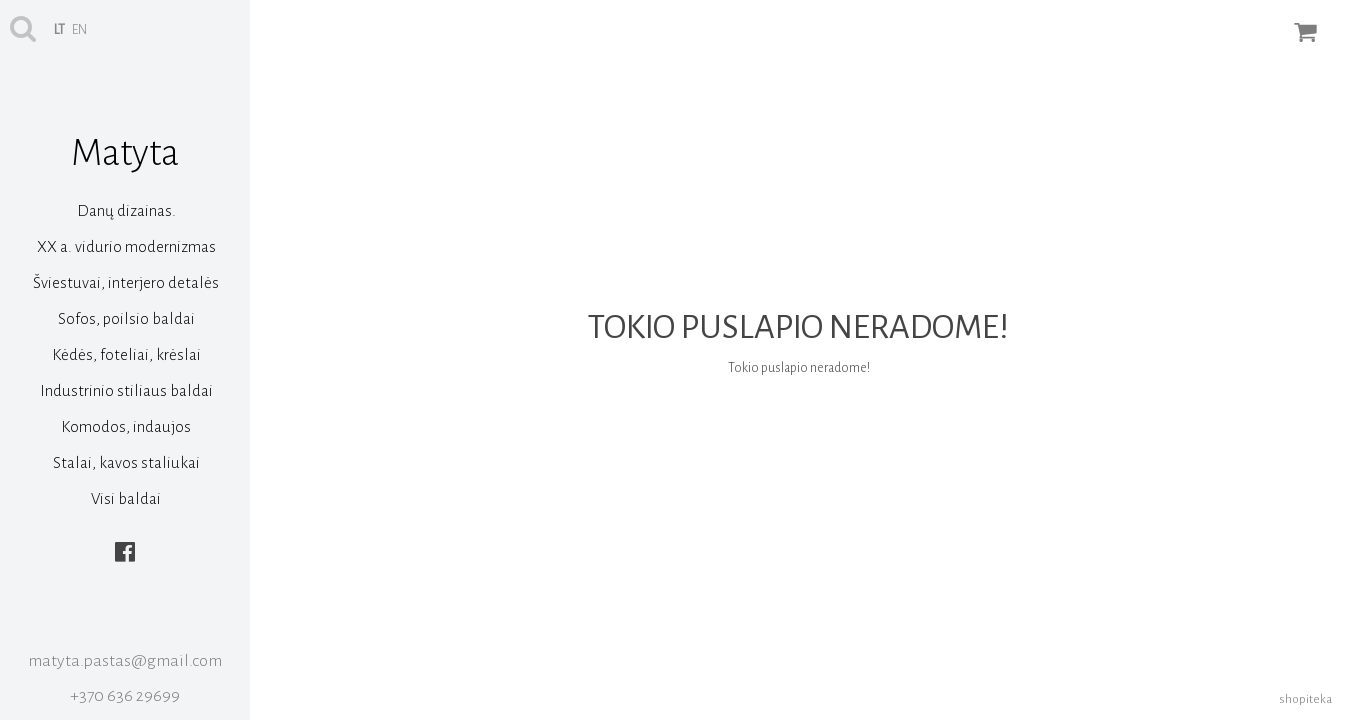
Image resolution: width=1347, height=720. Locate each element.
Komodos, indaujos (126, 426)
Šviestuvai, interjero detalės (126, 282)
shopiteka (1305, 699)
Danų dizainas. (126, 210)
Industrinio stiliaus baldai (126, 390)
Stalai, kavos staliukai (126, 462)
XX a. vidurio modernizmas (126, 246)
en (79, 30)
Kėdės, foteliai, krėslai (126, 354)
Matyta (125, 153)
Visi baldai (126, 498)
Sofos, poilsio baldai (126, 318)
